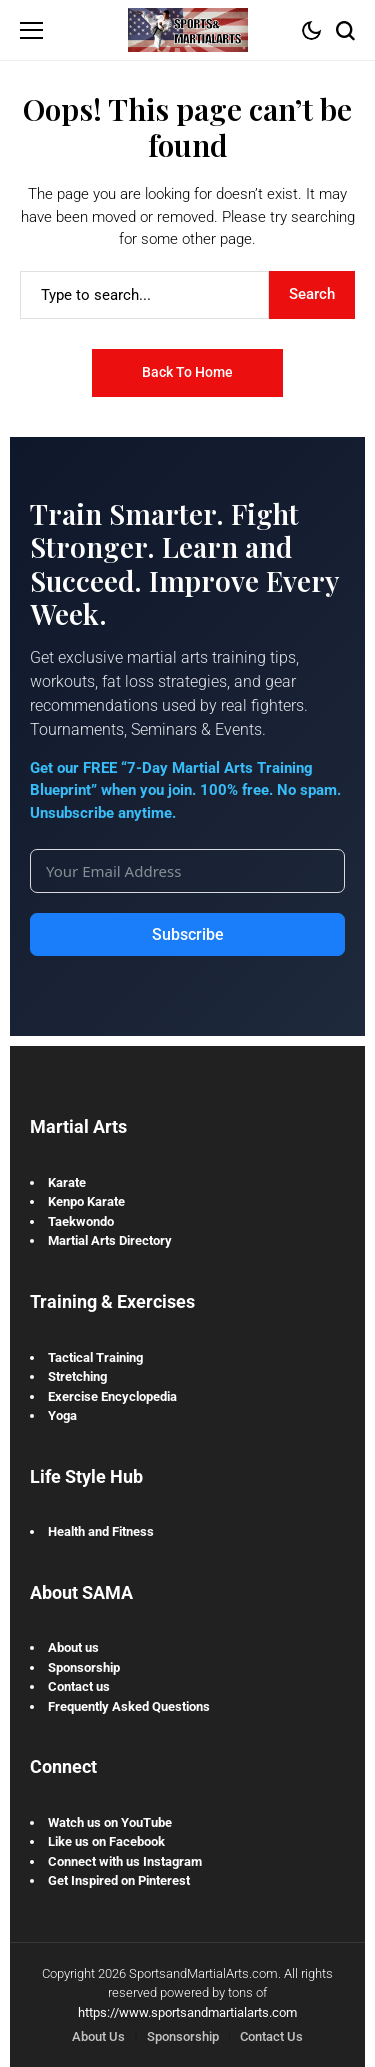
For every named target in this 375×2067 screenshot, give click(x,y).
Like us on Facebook (106, 1841)
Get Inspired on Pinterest (119, 1880)
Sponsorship (84, 1667)
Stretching (77, 1376)
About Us (98, 2036)
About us (73, 1647)
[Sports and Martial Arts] (188, 29)
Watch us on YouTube (110, 1822)
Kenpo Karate (86, 1201)
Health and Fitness (101, 1531)
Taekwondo (81, 1221)
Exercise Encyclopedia (112, 1396)
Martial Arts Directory (110, 1240)
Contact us (79, 1686)
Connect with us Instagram (125, 1861)
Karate (67, 1182)
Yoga (62, 1415)
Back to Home (187, 372)
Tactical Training (95, 1357)
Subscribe (188, 934)
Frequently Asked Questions (129, 1706)
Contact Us (271, 2036)
